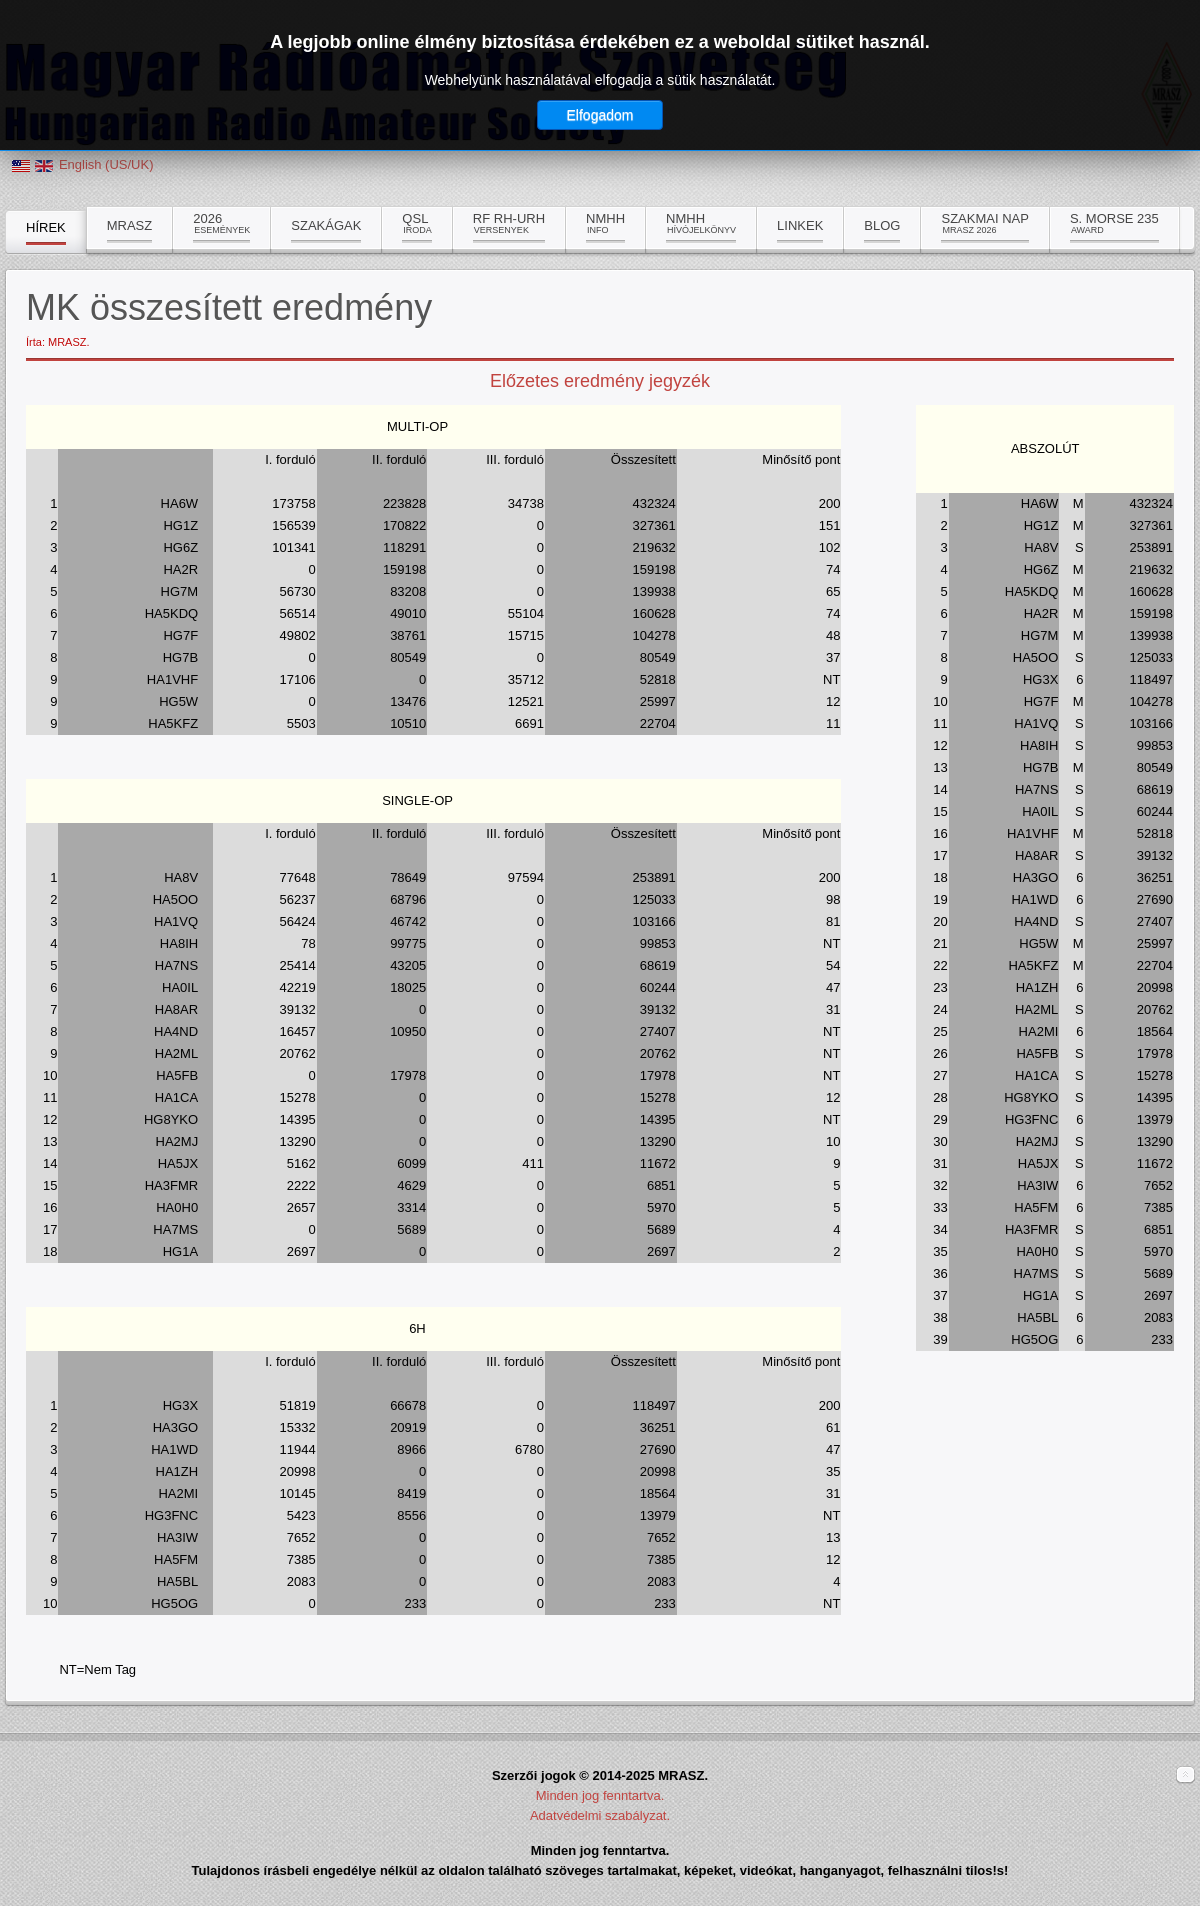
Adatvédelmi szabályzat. (600, 1815)
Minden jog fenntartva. (600, 1795)
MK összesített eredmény (229, 307)
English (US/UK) (106, 164)
